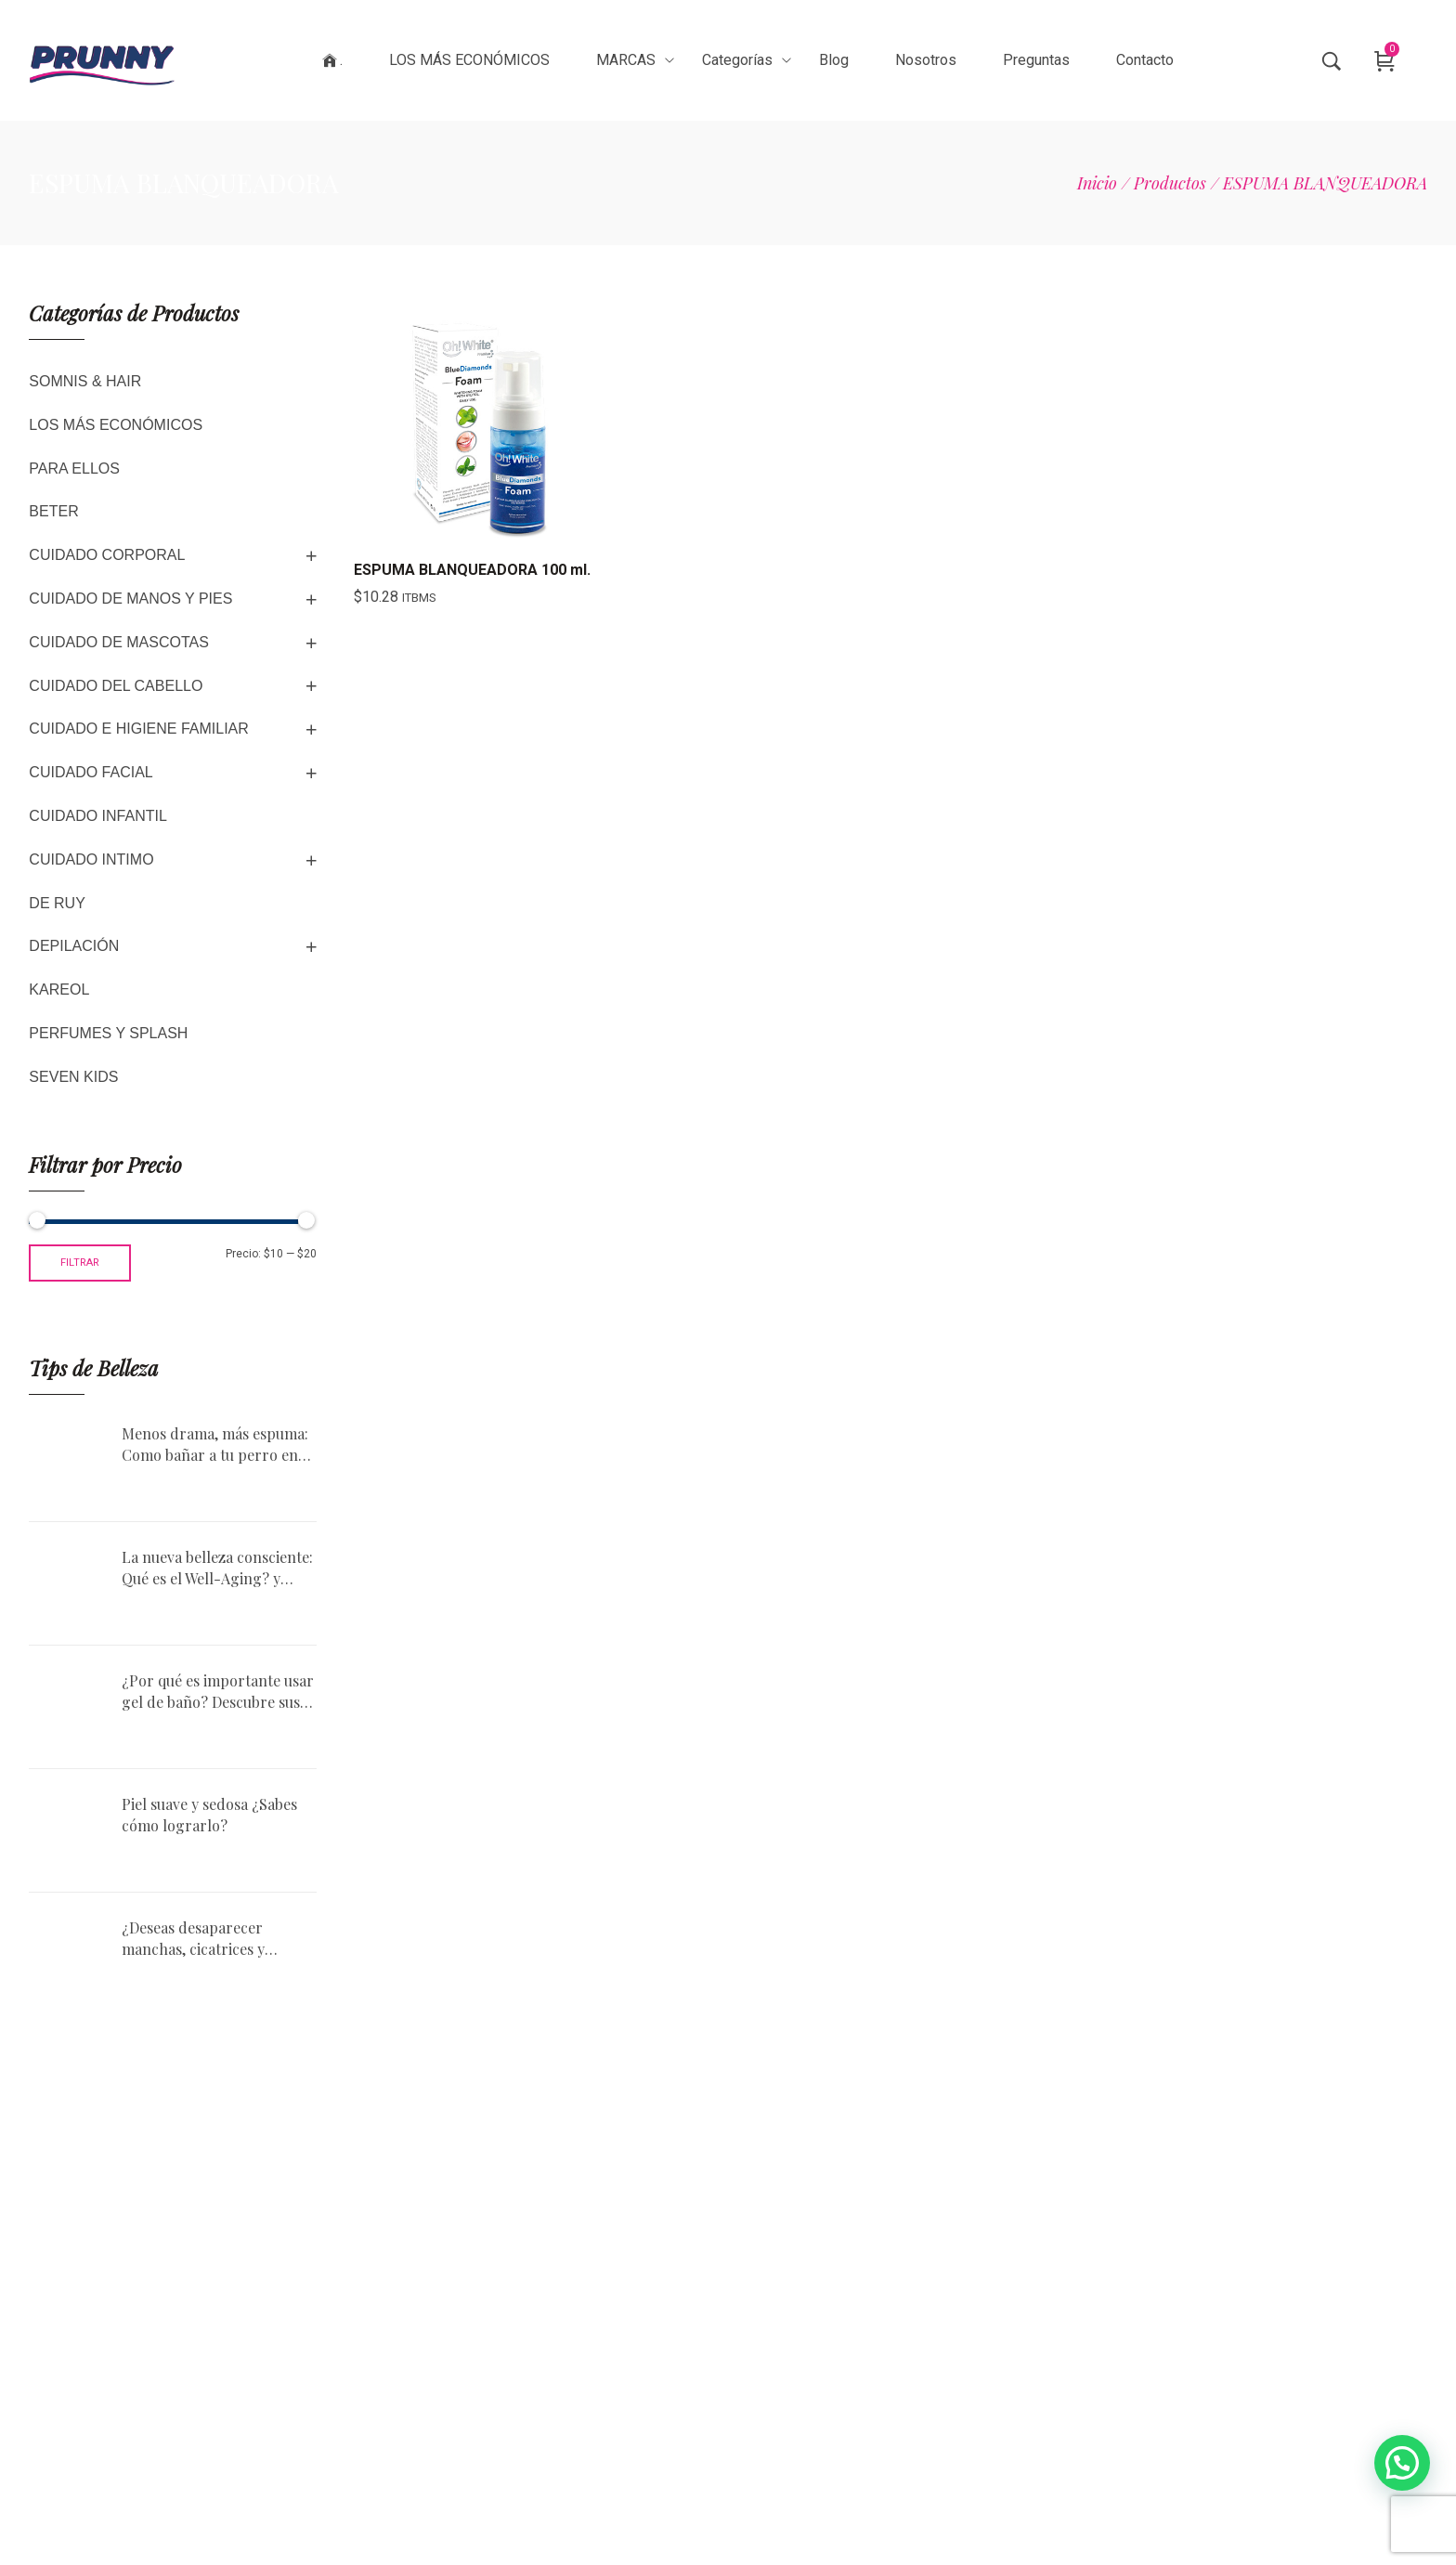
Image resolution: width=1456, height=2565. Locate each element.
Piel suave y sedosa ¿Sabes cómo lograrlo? (209, 1814)
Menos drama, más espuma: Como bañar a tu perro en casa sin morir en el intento (215, 1444)
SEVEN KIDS (73, 1077)
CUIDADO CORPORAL (107, 555)
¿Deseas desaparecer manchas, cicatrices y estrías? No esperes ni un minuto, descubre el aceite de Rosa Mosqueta (210, 1939)
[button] (1402, 2463)
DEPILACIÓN (74, 946)
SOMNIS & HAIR (85, 381)
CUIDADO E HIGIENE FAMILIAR (138, 728)
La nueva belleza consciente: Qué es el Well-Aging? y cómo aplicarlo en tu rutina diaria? (217, 1568)
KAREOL (59, 989)
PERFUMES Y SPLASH (108, 1033)
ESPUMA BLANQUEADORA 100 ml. (472, 570)
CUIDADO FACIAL (90, 772)
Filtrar (79, 1262)
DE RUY (56, 903)
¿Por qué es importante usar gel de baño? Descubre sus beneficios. (218, 1691)
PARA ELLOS (74, 468)
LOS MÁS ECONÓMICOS (115, 425)
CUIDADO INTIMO (91, 859)
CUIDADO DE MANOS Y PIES (130, 598)
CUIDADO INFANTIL (97, 816)
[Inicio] (1097, 183)
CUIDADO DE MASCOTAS (119, 642)
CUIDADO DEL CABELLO (115, 686)
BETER (53, 511)
